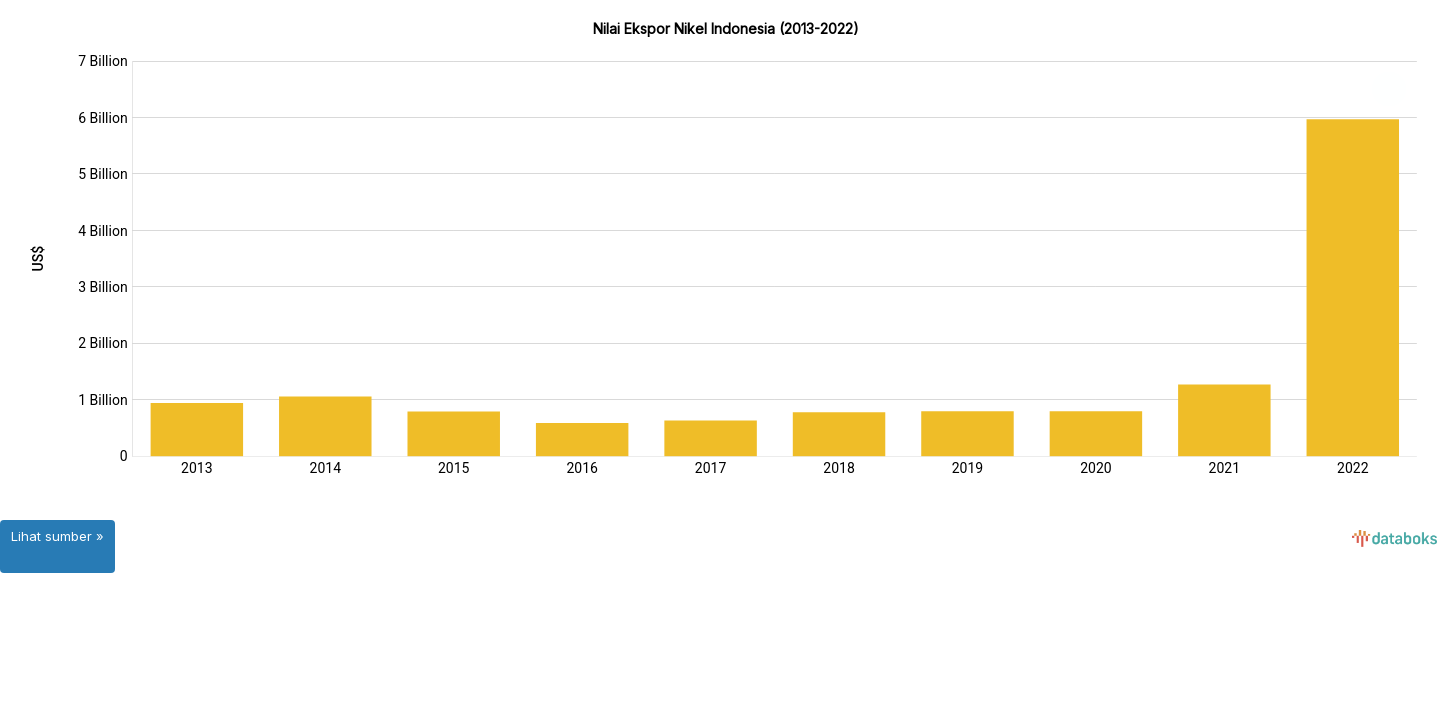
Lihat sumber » (57, 536)
